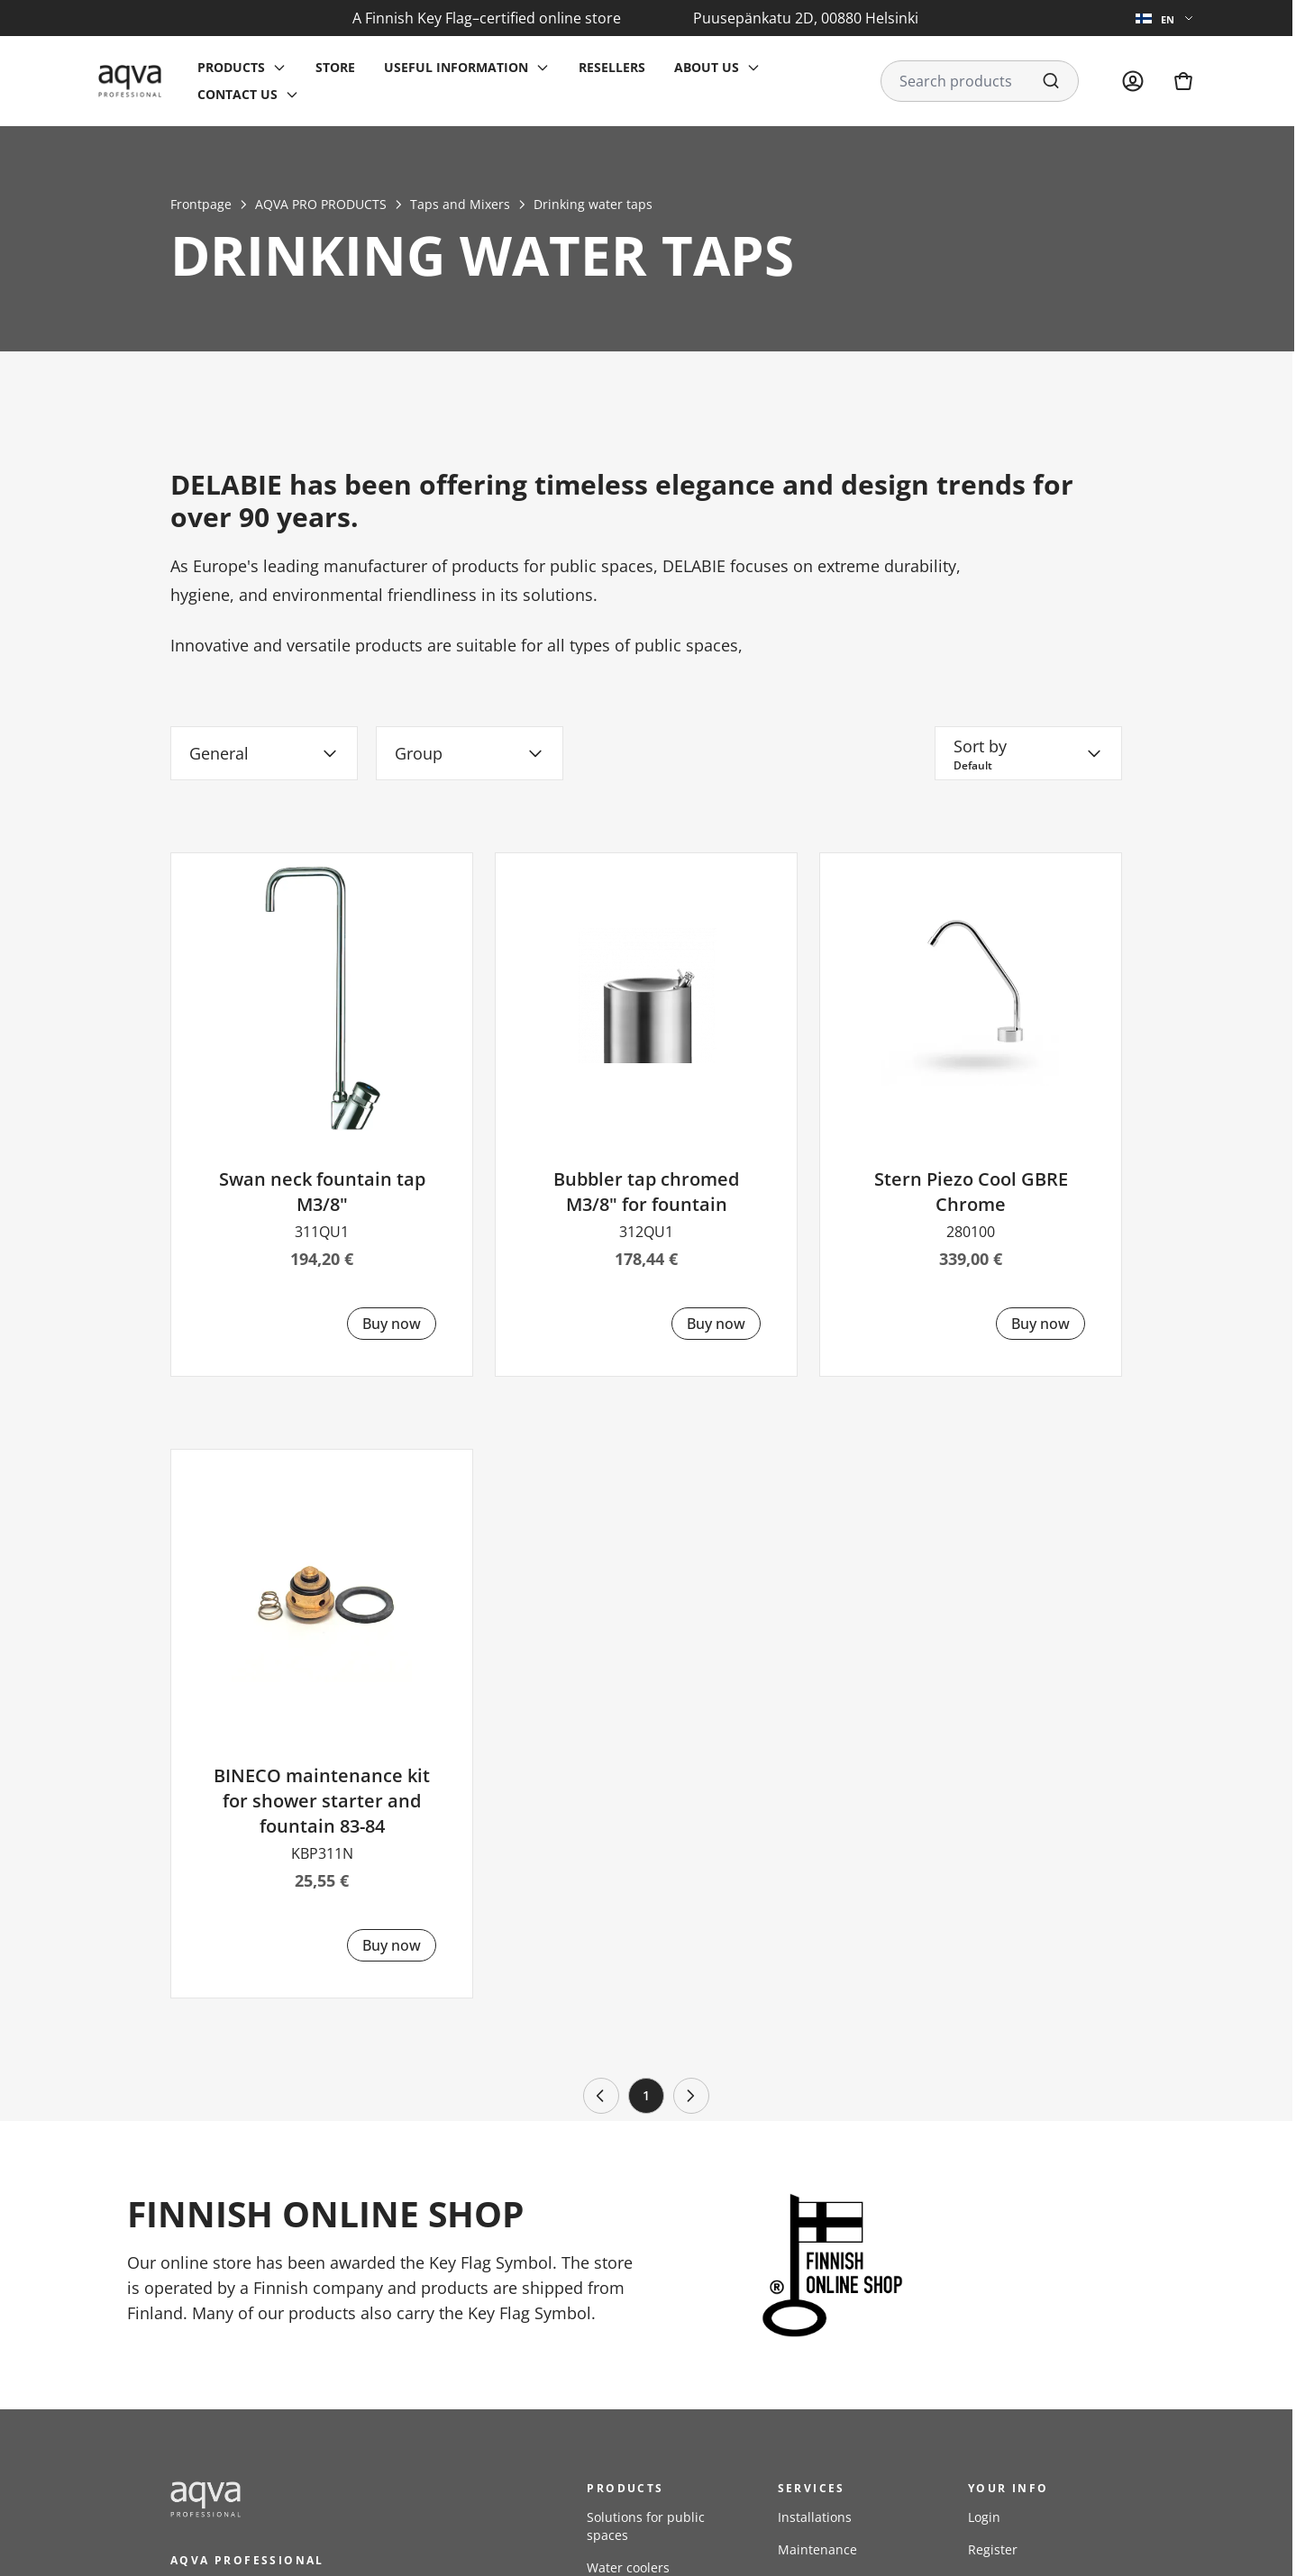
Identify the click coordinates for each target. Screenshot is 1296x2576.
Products (231, 67)
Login (984, 2517)
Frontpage (201, 204)
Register (993, 2549)
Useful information (456, 67)
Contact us (237, 94)
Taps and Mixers (460, 204)
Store (335, 67)
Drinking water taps (593, 204)
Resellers (612, 67)
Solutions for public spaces (646, 2526)
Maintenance (817, 2549)
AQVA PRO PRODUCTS (321, 204)
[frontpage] (332, 2499)
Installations (815, 2517)
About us (706, 67)
